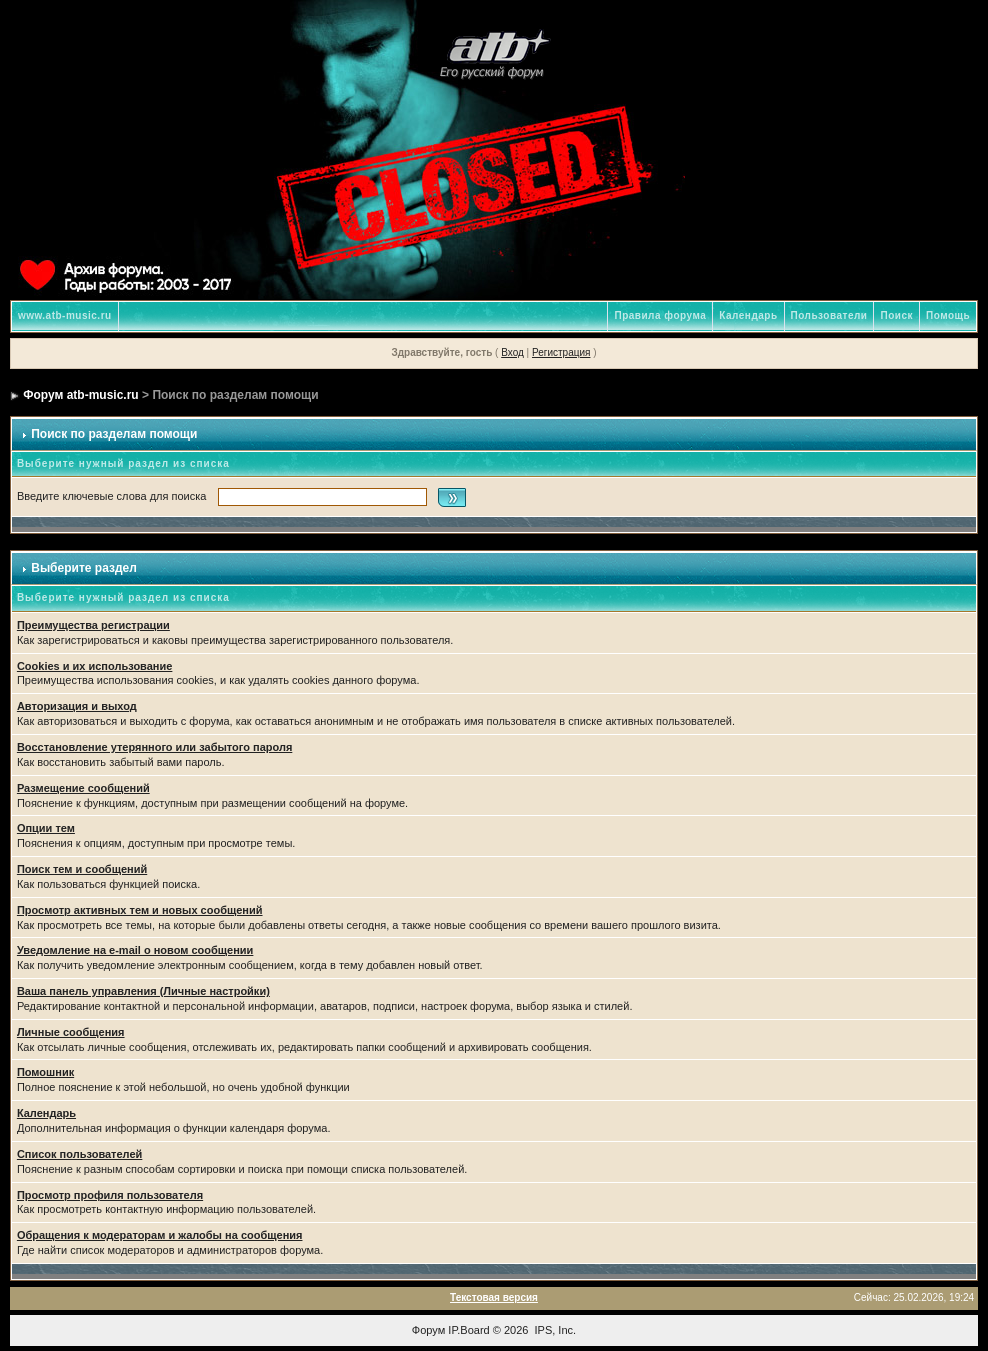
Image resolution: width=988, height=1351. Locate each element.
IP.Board (468, 1330)
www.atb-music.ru (65, 315)
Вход (512, 352)
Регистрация (561, 352)
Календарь (748, 315)
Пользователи (829, 315)
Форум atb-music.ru (80, 395)
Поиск (896, 315)
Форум (428, 1330)
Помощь (948, 315)
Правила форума (660, 315)
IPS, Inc (554, 1330)
